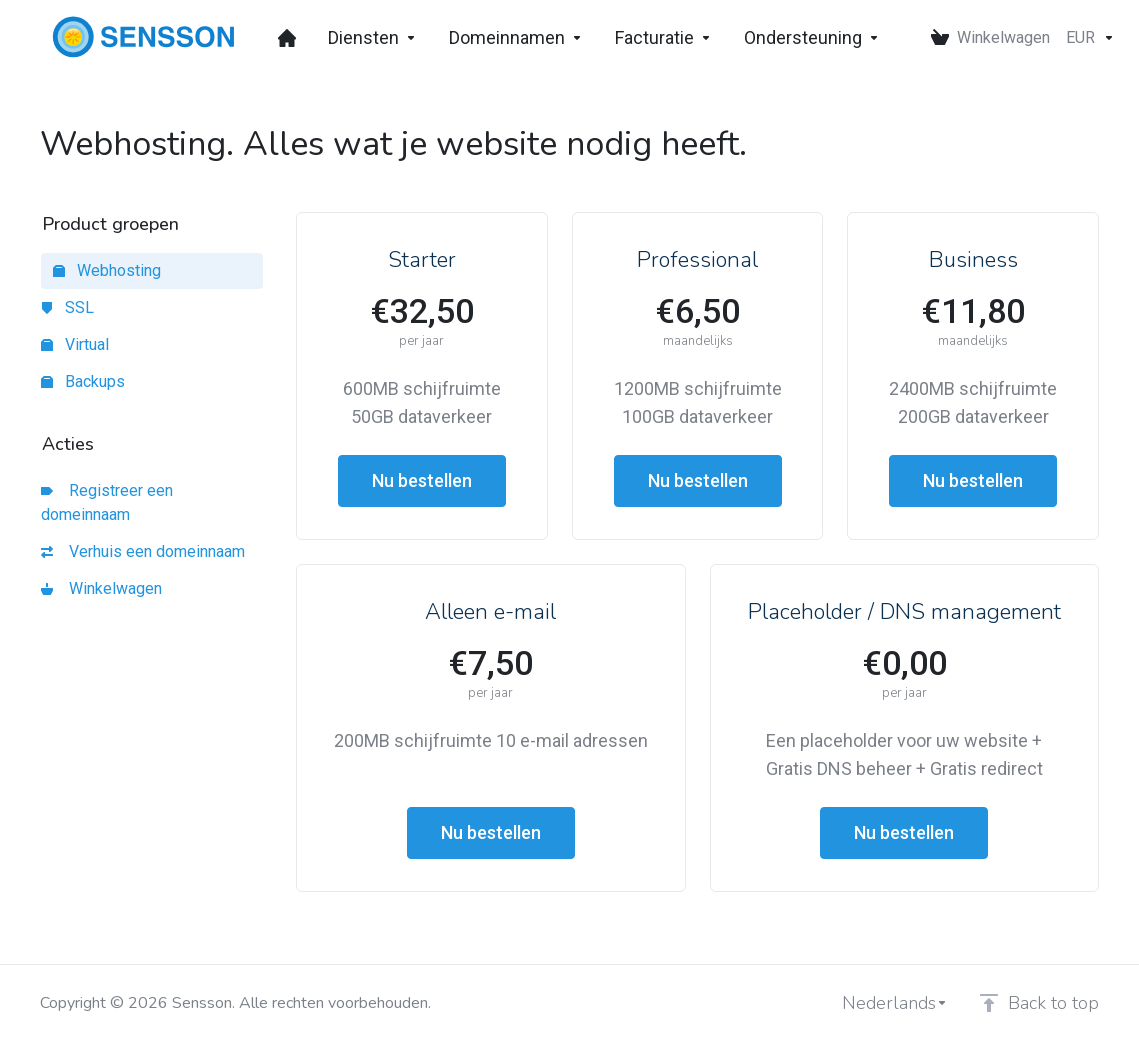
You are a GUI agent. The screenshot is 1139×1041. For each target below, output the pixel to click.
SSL (67, 307)
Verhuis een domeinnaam (143, 551)
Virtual (75, 344)
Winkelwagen (101, 588)
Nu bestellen (422, 480)
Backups (83, 381)
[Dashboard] (287, 38)
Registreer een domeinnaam (107, 502)
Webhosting (107, 270)
